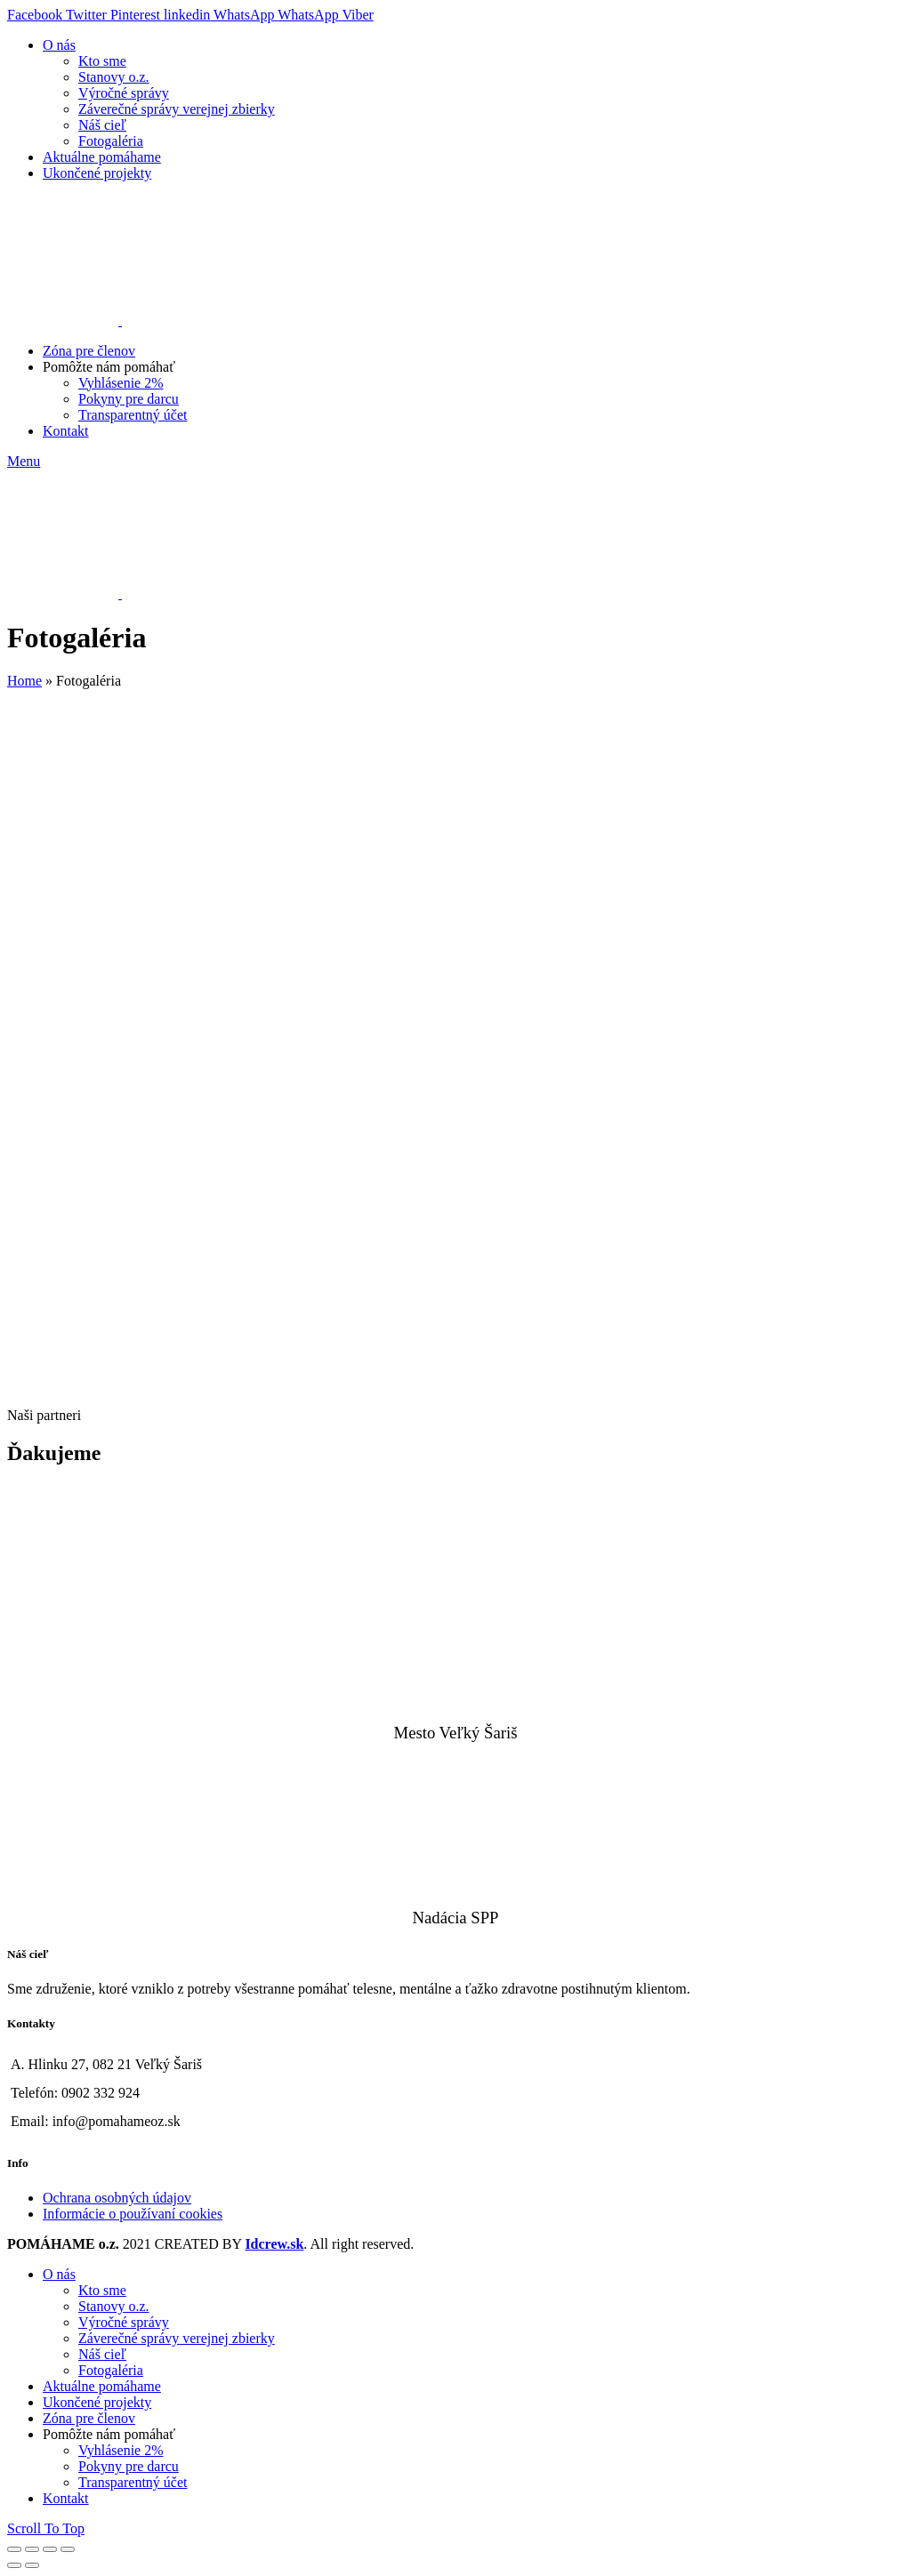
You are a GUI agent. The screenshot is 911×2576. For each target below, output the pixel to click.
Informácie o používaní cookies (132, 2213)
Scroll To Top (46, 2528)
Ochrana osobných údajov (117, 2197)
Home (24, 680)
